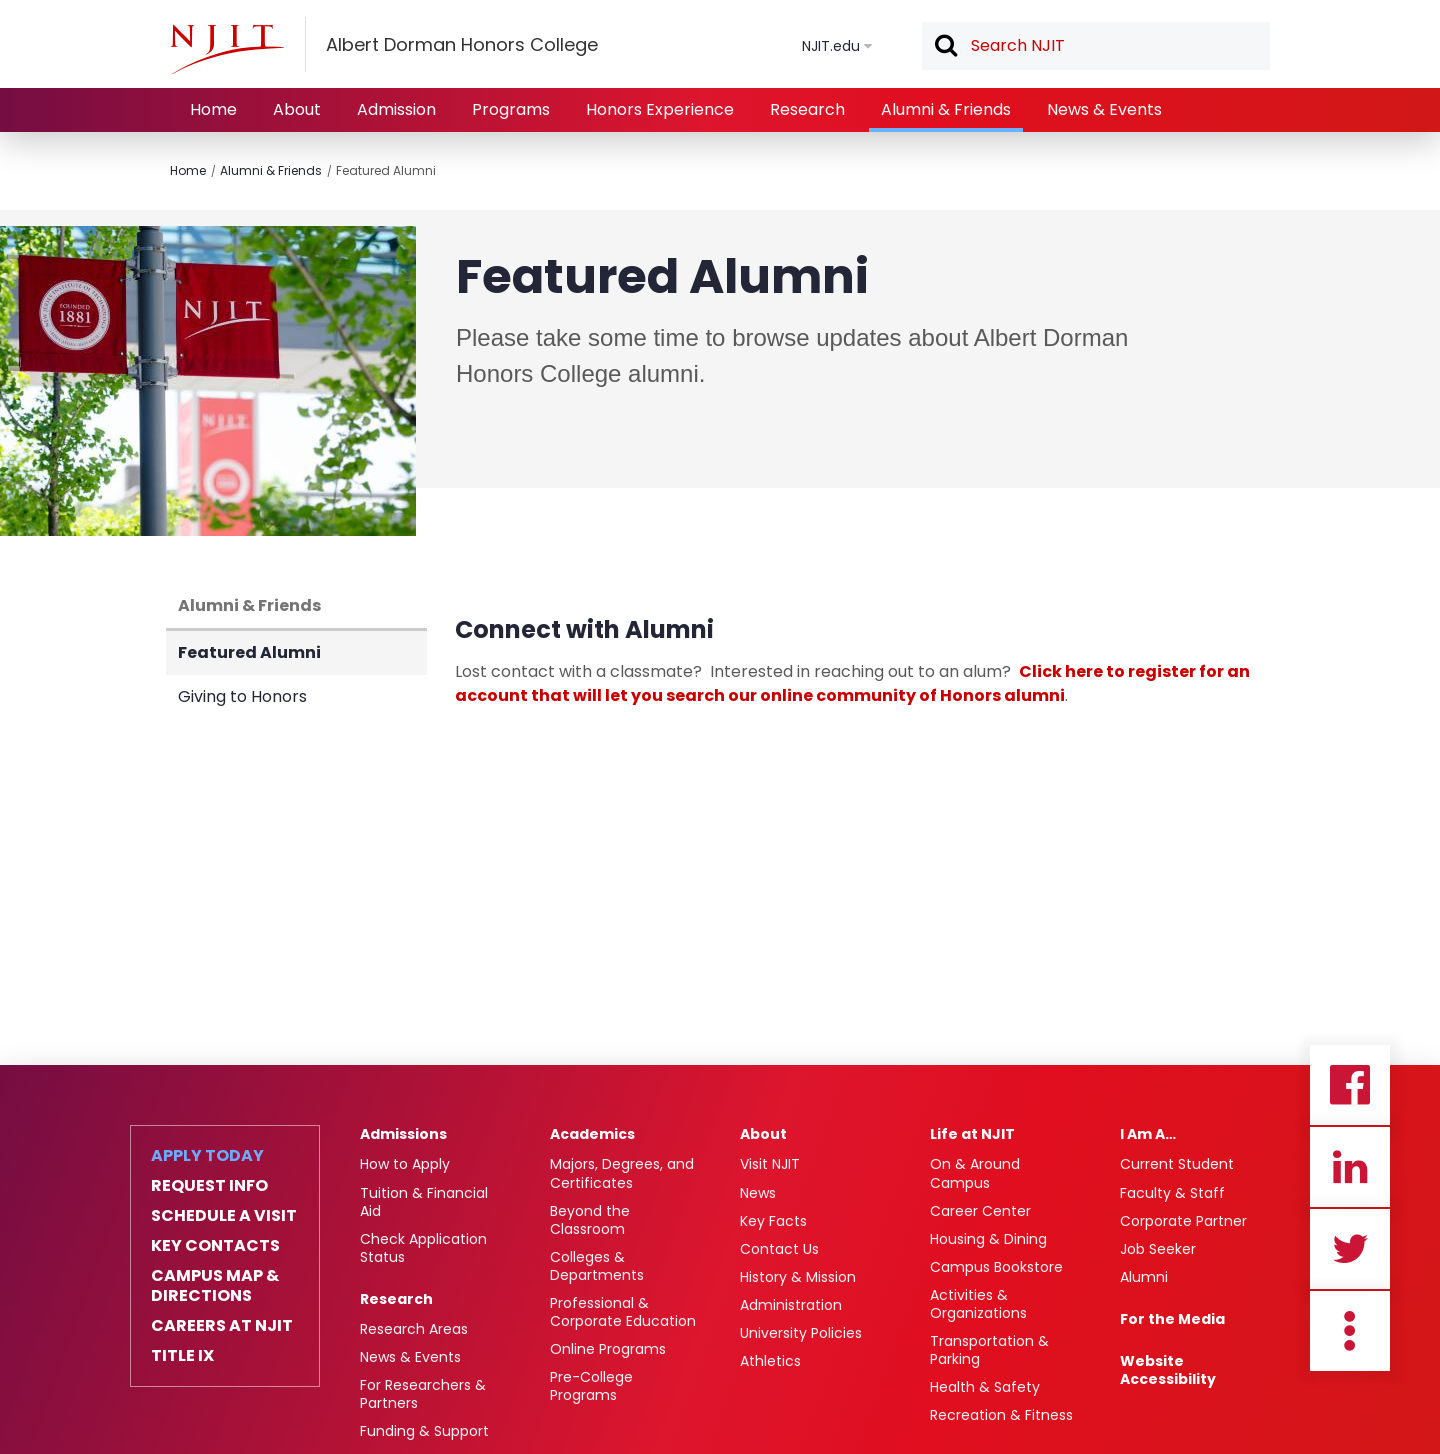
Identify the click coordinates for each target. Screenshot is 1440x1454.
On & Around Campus (975, 1173)
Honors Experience (660, 109)
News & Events (1104, 109)
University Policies (801, 1333)
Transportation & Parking (989, 1350)
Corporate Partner (1183, 1221)
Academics (592, 1134)
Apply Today (207, 1156)
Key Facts (773, 1221)
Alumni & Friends (946, 109)
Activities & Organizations (978, 1304)
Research (807, 109)
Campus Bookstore (996, 1267)
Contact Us (779, 1249)
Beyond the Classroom (590, 1220)
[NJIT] (227, 49)
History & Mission (798, 1277)
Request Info (209, 1186)
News (758, 1193)
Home (213, 109)
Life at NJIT (972, 1134)
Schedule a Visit (224, 1216)
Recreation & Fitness (1001, 1415)
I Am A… (1148, 1134)
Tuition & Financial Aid (424, 1202)
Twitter (1350, 1249)
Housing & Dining (988, 1239)
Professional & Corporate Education (623, 1312)
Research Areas (414, 1329)
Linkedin (1350, 1167)
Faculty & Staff (1172, 1193)
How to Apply (405, 1164)
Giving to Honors (242, 696)
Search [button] (945, 47)
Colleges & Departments (597, 1266)
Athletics (770, 1361)
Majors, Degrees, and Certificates (622, 1173)
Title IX (182, 1356)
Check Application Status (423, 1248)
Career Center (980, 1211)
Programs (511, 109)
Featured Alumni (386, 170)
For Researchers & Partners (423, 1394)
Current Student (1177, 1164)
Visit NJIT (770, 1164)
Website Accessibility (1168, 1370)
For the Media (1172, 1319)
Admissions (403, 1134)
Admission (396, 109)
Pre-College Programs (591, 1386)
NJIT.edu (831, 46)
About (297, 109)
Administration (791, 1305)
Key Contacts (215, 1246)
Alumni (1144, 1277)
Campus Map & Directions (215, 1286)
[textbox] (1096, 46)
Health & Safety (985, 1387)
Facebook (1350, 1085)
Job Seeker (1158, 1249)
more (1350, 1331)
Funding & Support (424, 1431)
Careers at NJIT (222, 1326)
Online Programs (608, 1349)
